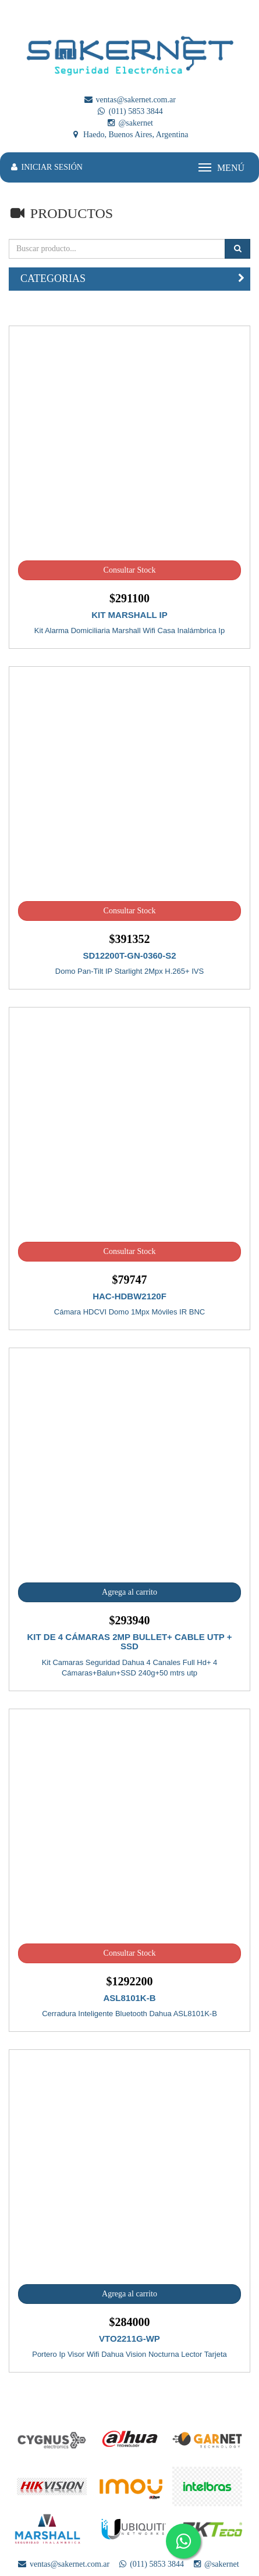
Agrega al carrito (129, 1592)
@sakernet (129, 123)
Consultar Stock (130, 570)
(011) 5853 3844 (129, 111)
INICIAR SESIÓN (46, 167)
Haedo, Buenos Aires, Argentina (129, 134)
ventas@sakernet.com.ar (129, 99)
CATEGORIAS (53, 278)
